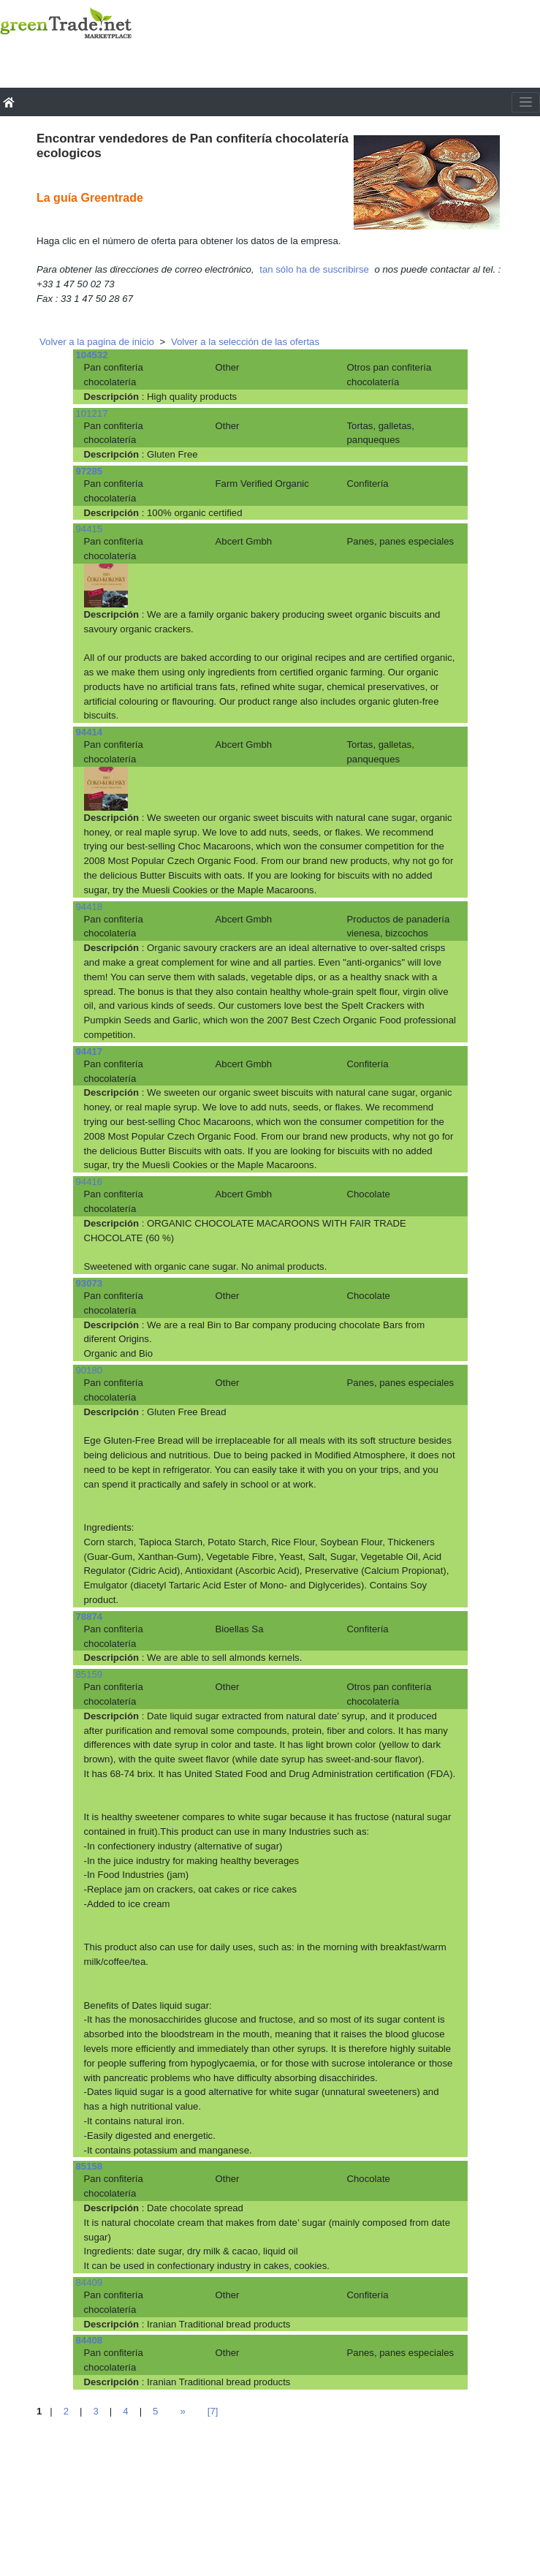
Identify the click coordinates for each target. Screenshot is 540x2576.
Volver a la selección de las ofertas (245, 341)
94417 (89, 1051)
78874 (89, 1616)
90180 (89, 1370)
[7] (213, 2411)
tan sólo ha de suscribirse (314, 269)
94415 (89, 528)
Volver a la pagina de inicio (96, 341)
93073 (89, 1283)
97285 (89, 471)
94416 (89, 1181)
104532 (92, 354)
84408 (89, 2340)
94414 (89, 732)
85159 (89, 1674)
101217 (92, 413)
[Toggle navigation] (526, 102)
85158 (89, 2166)
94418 (89, 906)
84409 (89, 2282)
